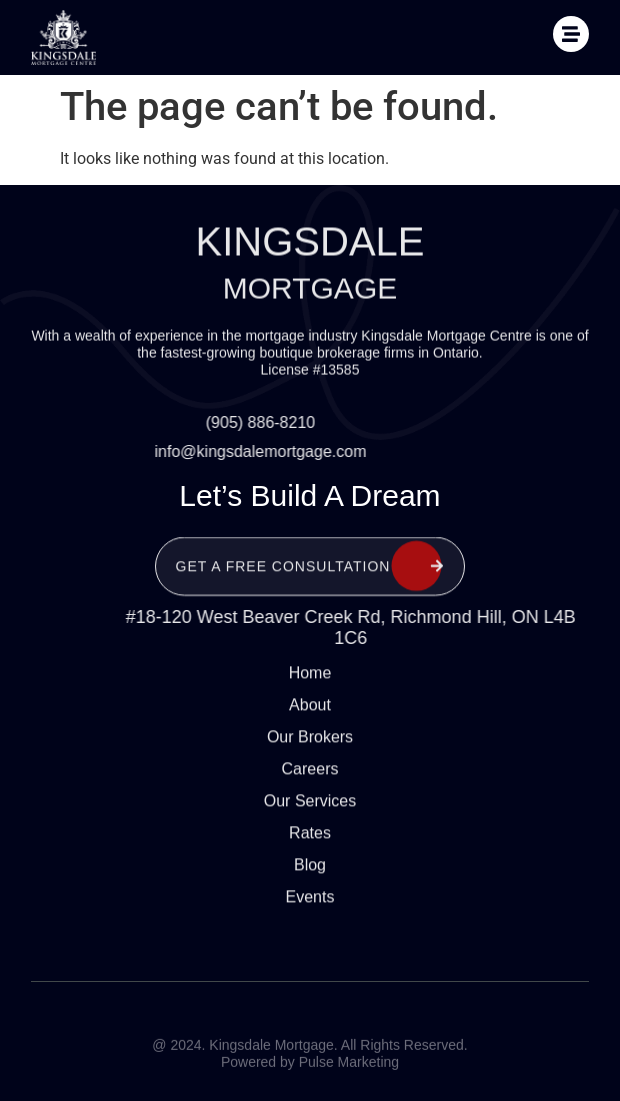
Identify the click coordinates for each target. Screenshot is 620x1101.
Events (310, 878)
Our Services (310, 782)
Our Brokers (310, 718)
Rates (310, 814)
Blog (310, 846)
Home (310, 654)
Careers (310, 750)
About (310, 686)
